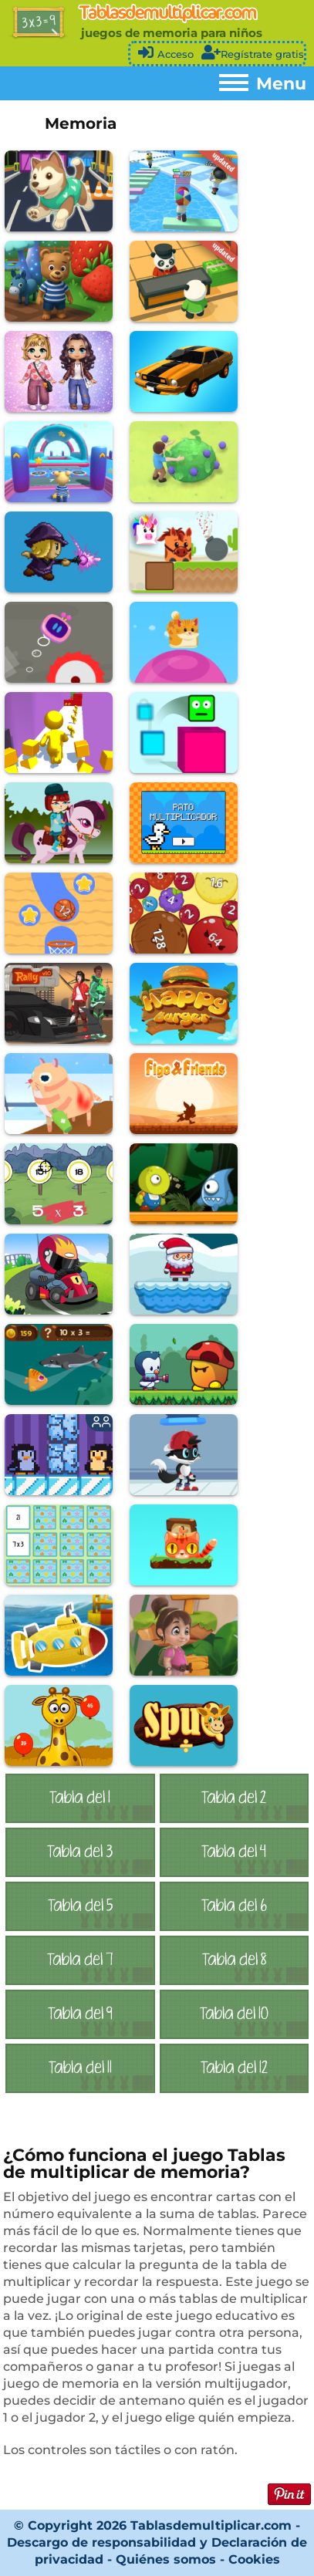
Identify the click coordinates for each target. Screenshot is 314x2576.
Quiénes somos (168, 2559)
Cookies (254, 2559)
